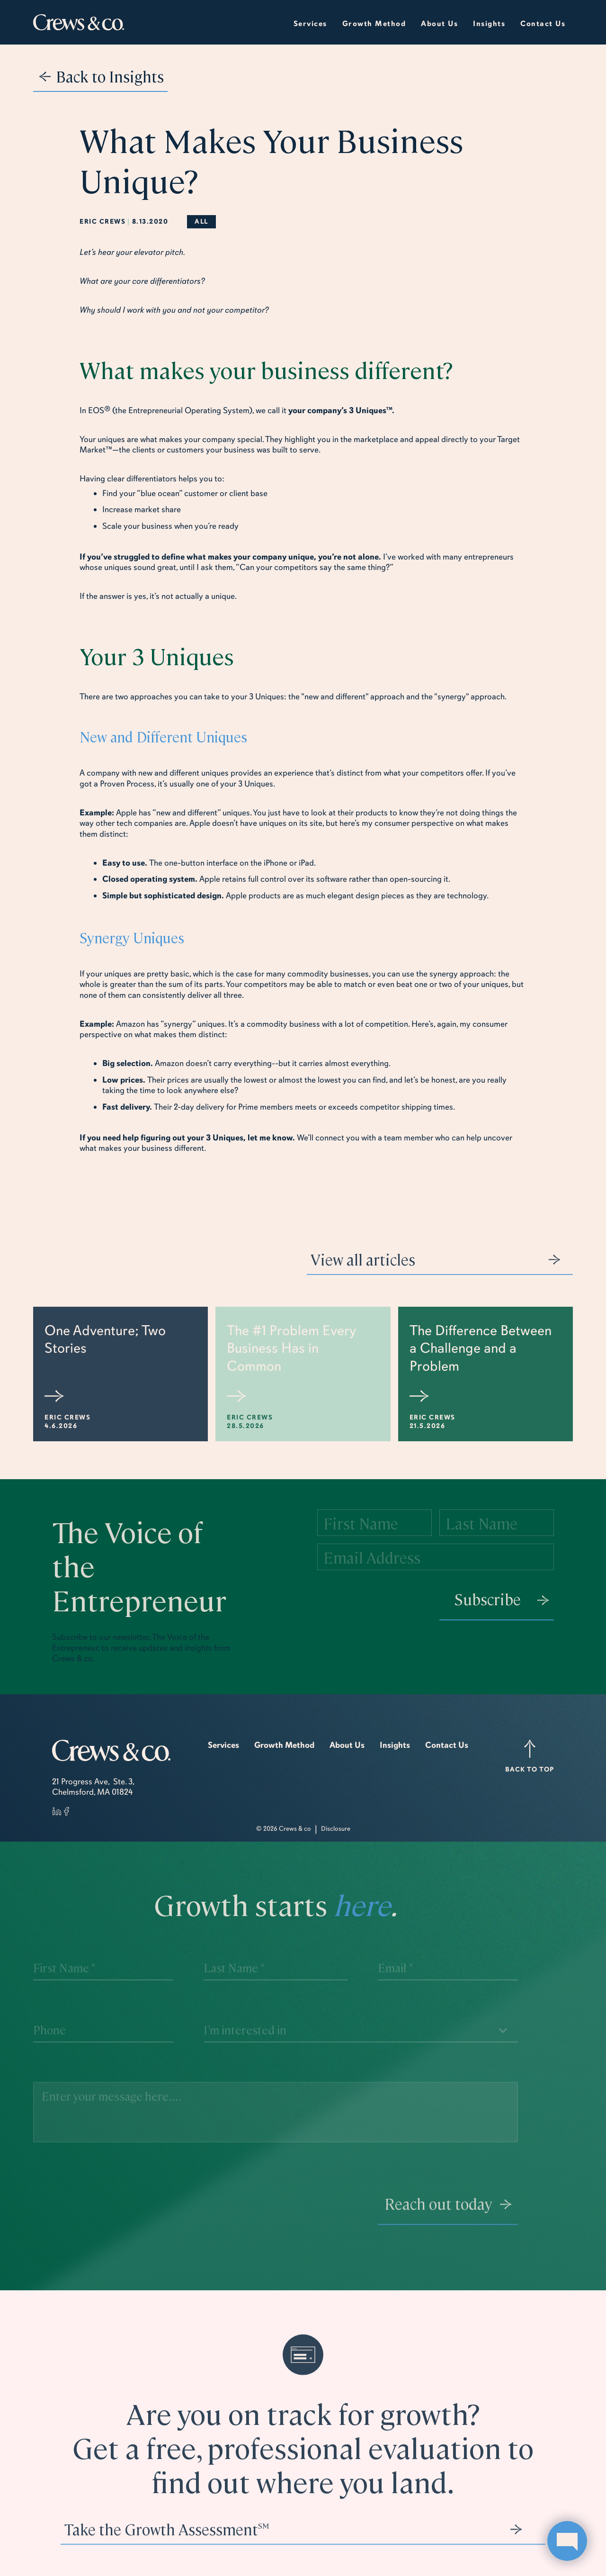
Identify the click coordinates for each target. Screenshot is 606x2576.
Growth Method (284, 1745)
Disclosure (335, 1829)
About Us (347, 1745)
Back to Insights (110, 76)
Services (310, 23)
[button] (439, 22)
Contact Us (542, 23)
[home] (78, 22)
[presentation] (276, 2215)
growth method (374, 23)
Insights (395, 1745)
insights (489, 23)
